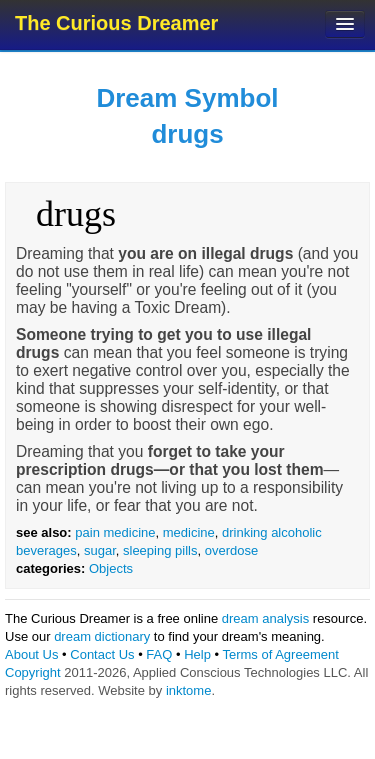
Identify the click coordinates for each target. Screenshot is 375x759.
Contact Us (102, 654)
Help (197, 654)
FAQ (159, 654)
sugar (100, 550)
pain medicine (115, 532)
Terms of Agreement (280, 654)
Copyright (33, 672)
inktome (189, 690)
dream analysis (265, 618)
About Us (31, 654)
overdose (231, 550)
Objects (111, 568)
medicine (189, 532)
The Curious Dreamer (116, 23)
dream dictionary (102, 636)
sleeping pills (160, 550)
